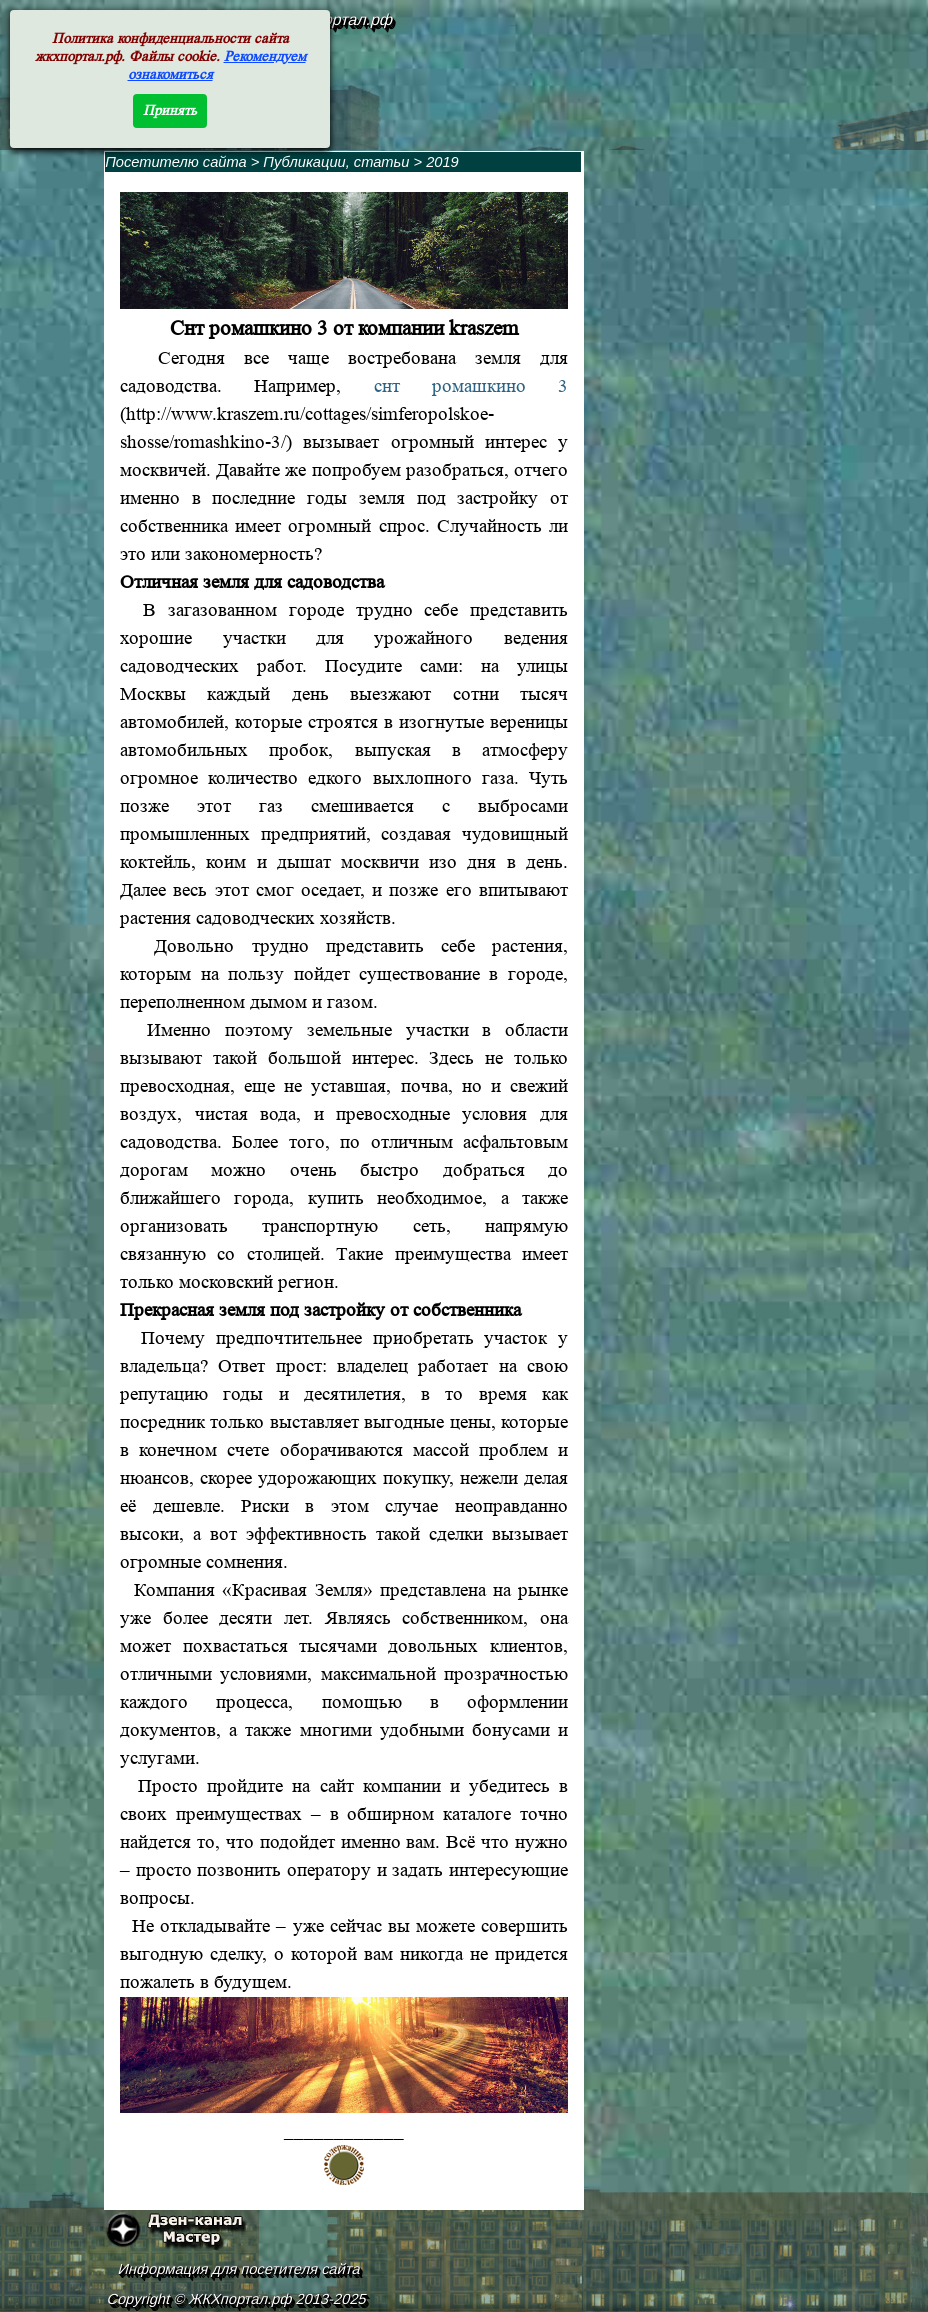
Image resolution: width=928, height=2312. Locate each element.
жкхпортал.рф (342, 19)
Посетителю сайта (176, 162)
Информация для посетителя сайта (240, 2269)
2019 (442, 162)
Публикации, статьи (336, 162)
